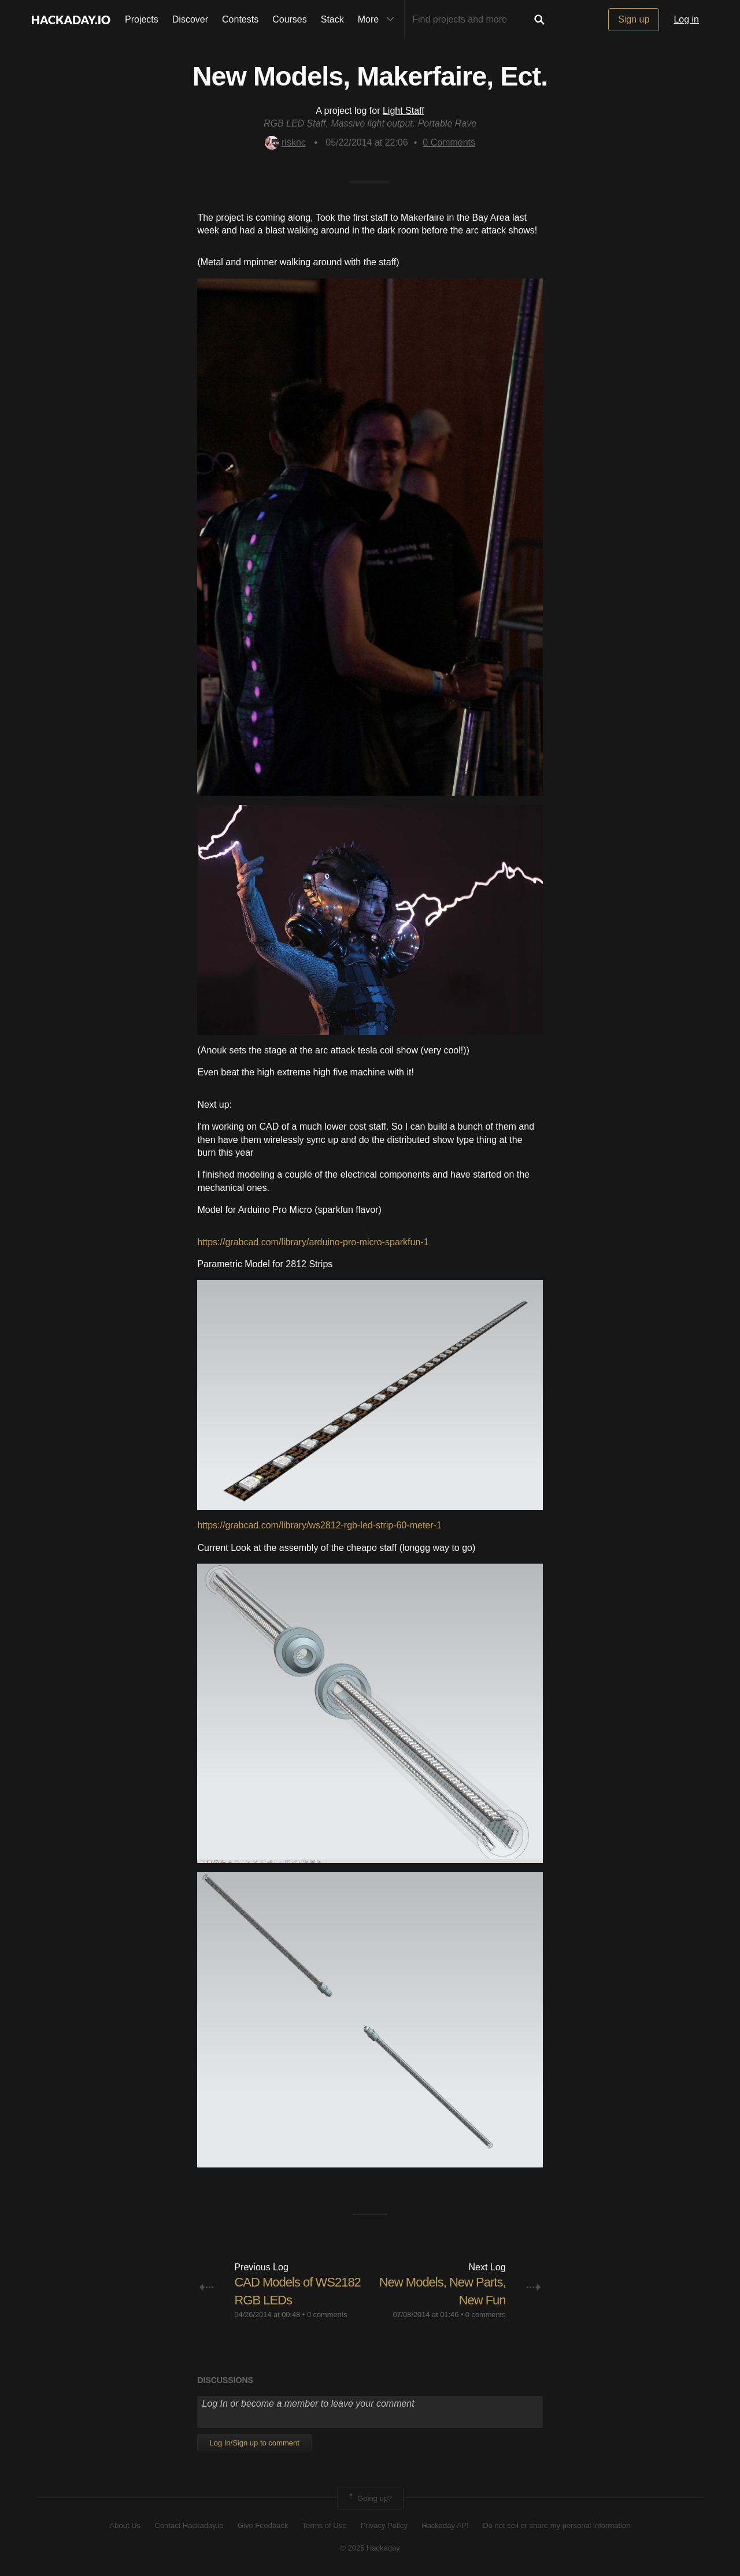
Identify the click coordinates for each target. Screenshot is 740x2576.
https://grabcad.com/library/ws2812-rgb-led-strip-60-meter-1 (319, 1525)
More (378, 20)
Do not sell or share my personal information (556, 2525)
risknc (285, 142)
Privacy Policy (384, 2525)
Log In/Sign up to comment (254, 2442)
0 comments (327, 2314)
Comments (449, 142)
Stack (332, 19)
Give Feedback (263, 2525)
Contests (240, 19)
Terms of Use (324, 2525)
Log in (686, 19)
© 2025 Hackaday (370, 2548)
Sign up (633, 19)
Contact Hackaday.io (189, 2525)
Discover (190, 19)
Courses (289, 19)
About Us (125, 2525)
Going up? (369, 2498)
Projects (141, 19)
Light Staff (403, 111)
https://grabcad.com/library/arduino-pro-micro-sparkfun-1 (312, 1242)
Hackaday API (445, 2525)
